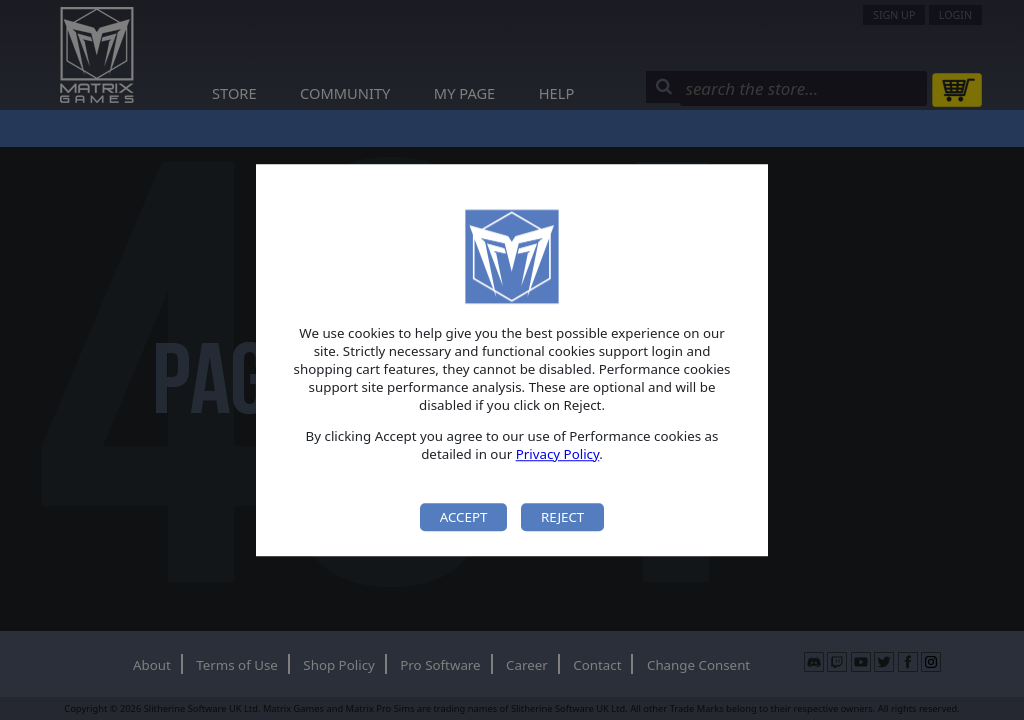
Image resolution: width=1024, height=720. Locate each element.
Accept (464, 517)
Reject (562, 517)
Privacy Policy (558, 454)
